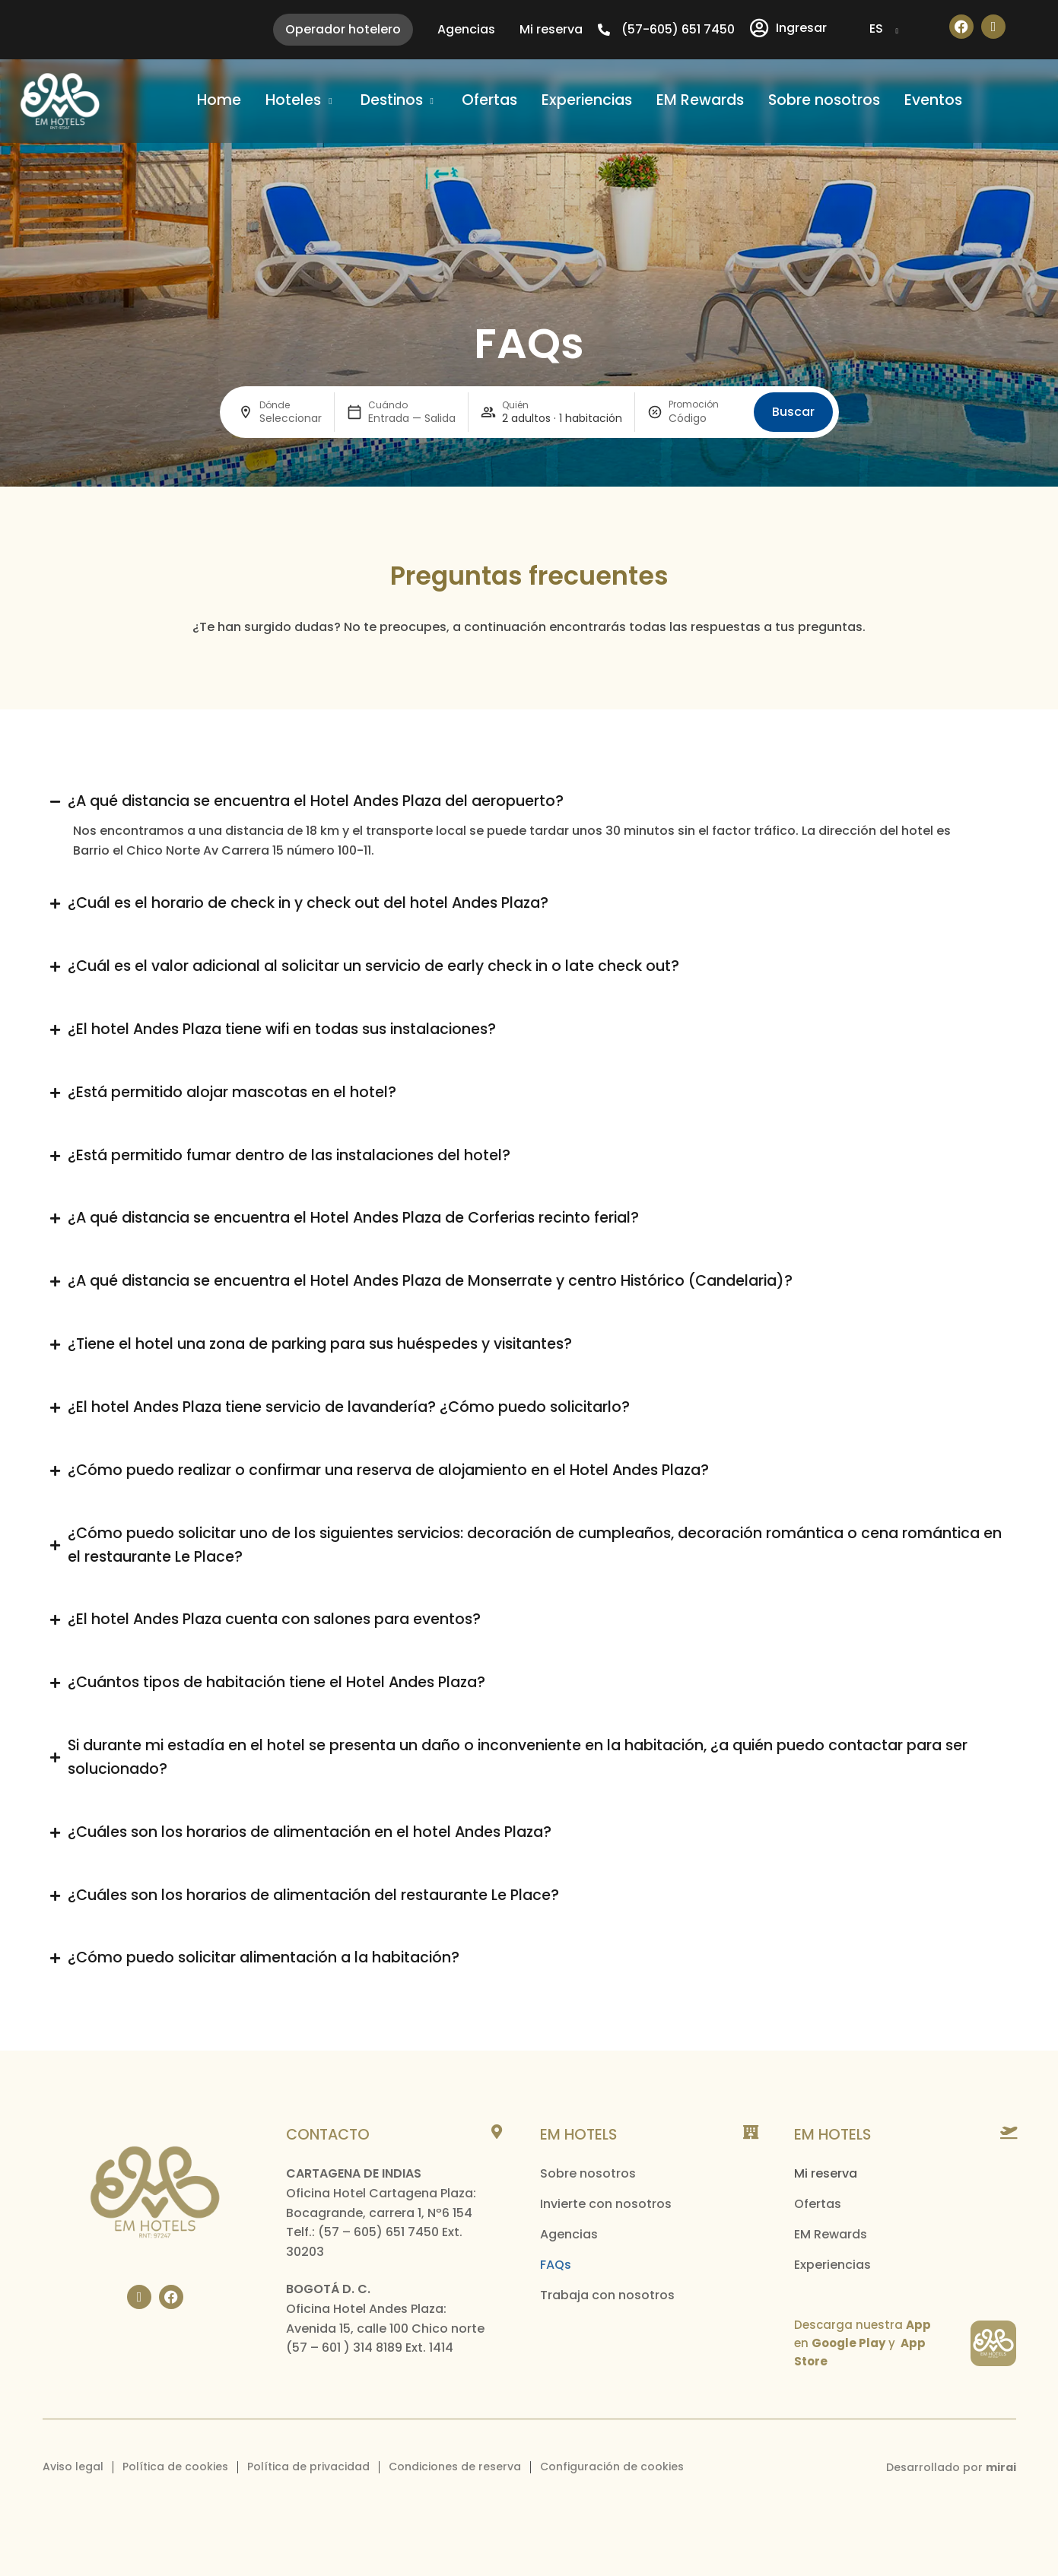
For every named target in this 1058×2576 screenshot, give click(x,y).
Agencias (569, 2234)
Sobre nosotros (588, 2173)
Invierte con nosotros (606, 2204)
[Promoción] (705, 419)
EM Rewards (830, 2234)
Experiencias (832, 2264)
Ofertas (817, 2204)
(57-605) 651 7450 (678, 29)
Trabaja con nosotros (607, 2295)
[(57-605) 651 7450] (604, 30)
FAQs (555, 2264)
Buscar (793, 411)
